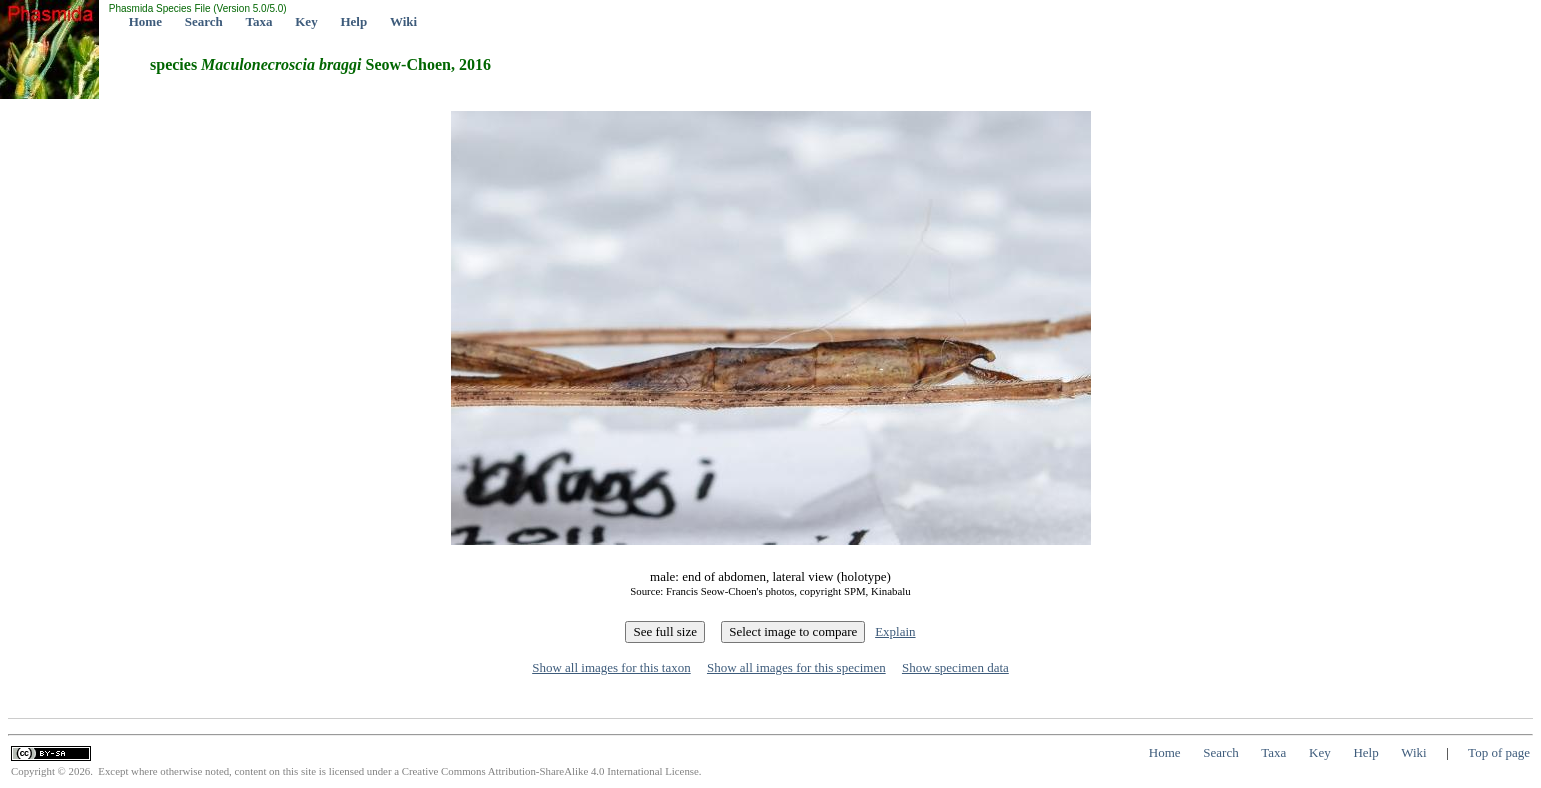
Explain (895, 631)
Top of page (1499, 752)
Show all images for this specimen (796, 667)
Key (306, 21)
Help (353, 21)
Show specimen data (955, 667)
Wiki (403, 21)
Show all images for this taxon (611, 667)
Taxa (259, 21)
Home (145, 21)
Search (204, 21)
